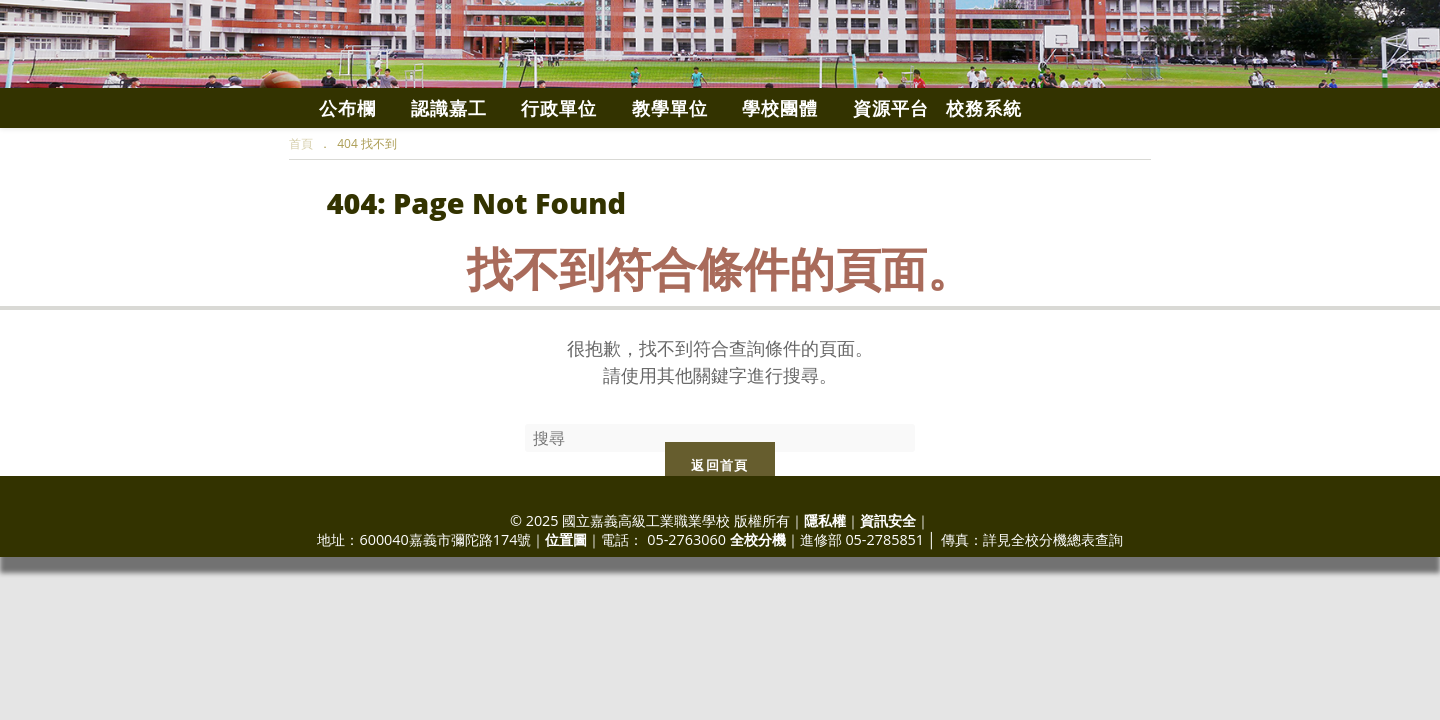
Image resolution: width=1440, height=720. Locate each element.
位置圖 (566, 600)
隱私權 (825, 581)
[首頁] (301, 204)
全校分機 (758, 600)
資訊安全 (888, 581)
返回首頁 (719, 526)
